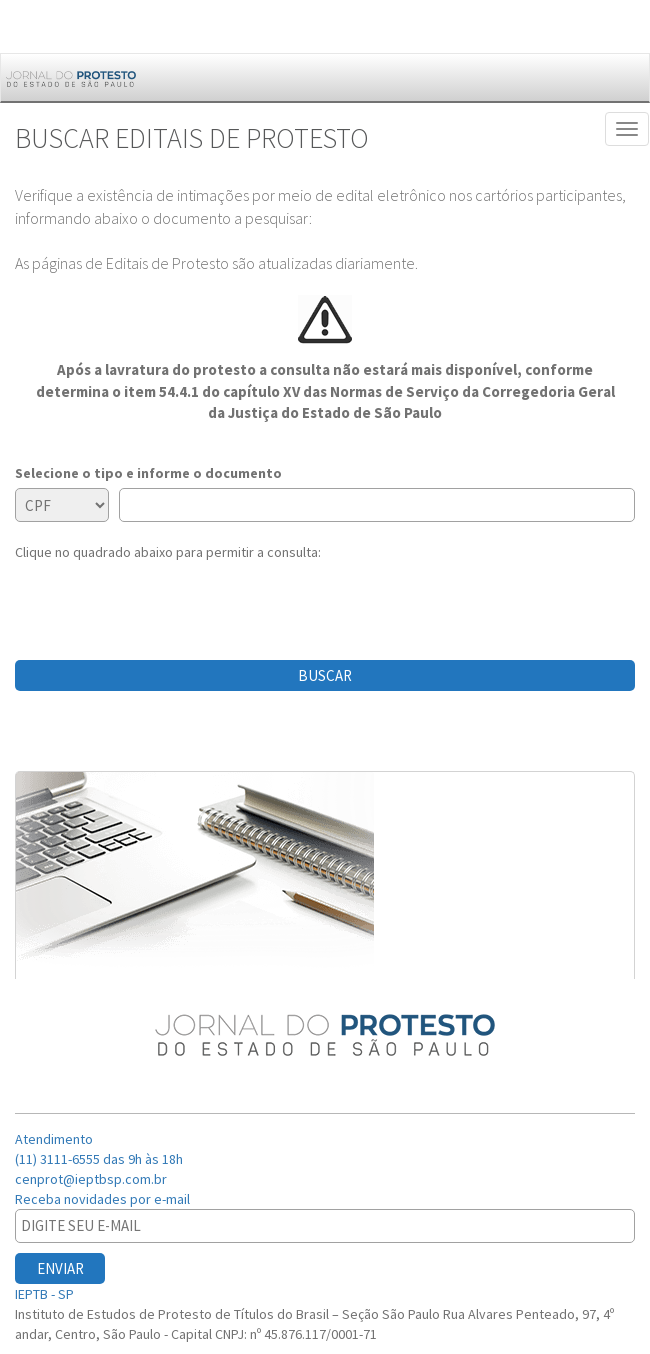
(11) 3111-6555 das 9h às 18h (99, 1159)
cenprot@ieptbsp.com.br (91, 1179)
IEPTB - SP (46, 1294)
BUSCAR (325, 675)
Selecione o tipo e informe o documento (148, 473)
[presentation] (167, 601)
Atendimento (55, 1139)
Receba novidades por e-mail (104, 1199)
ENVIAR (60, 1268)
